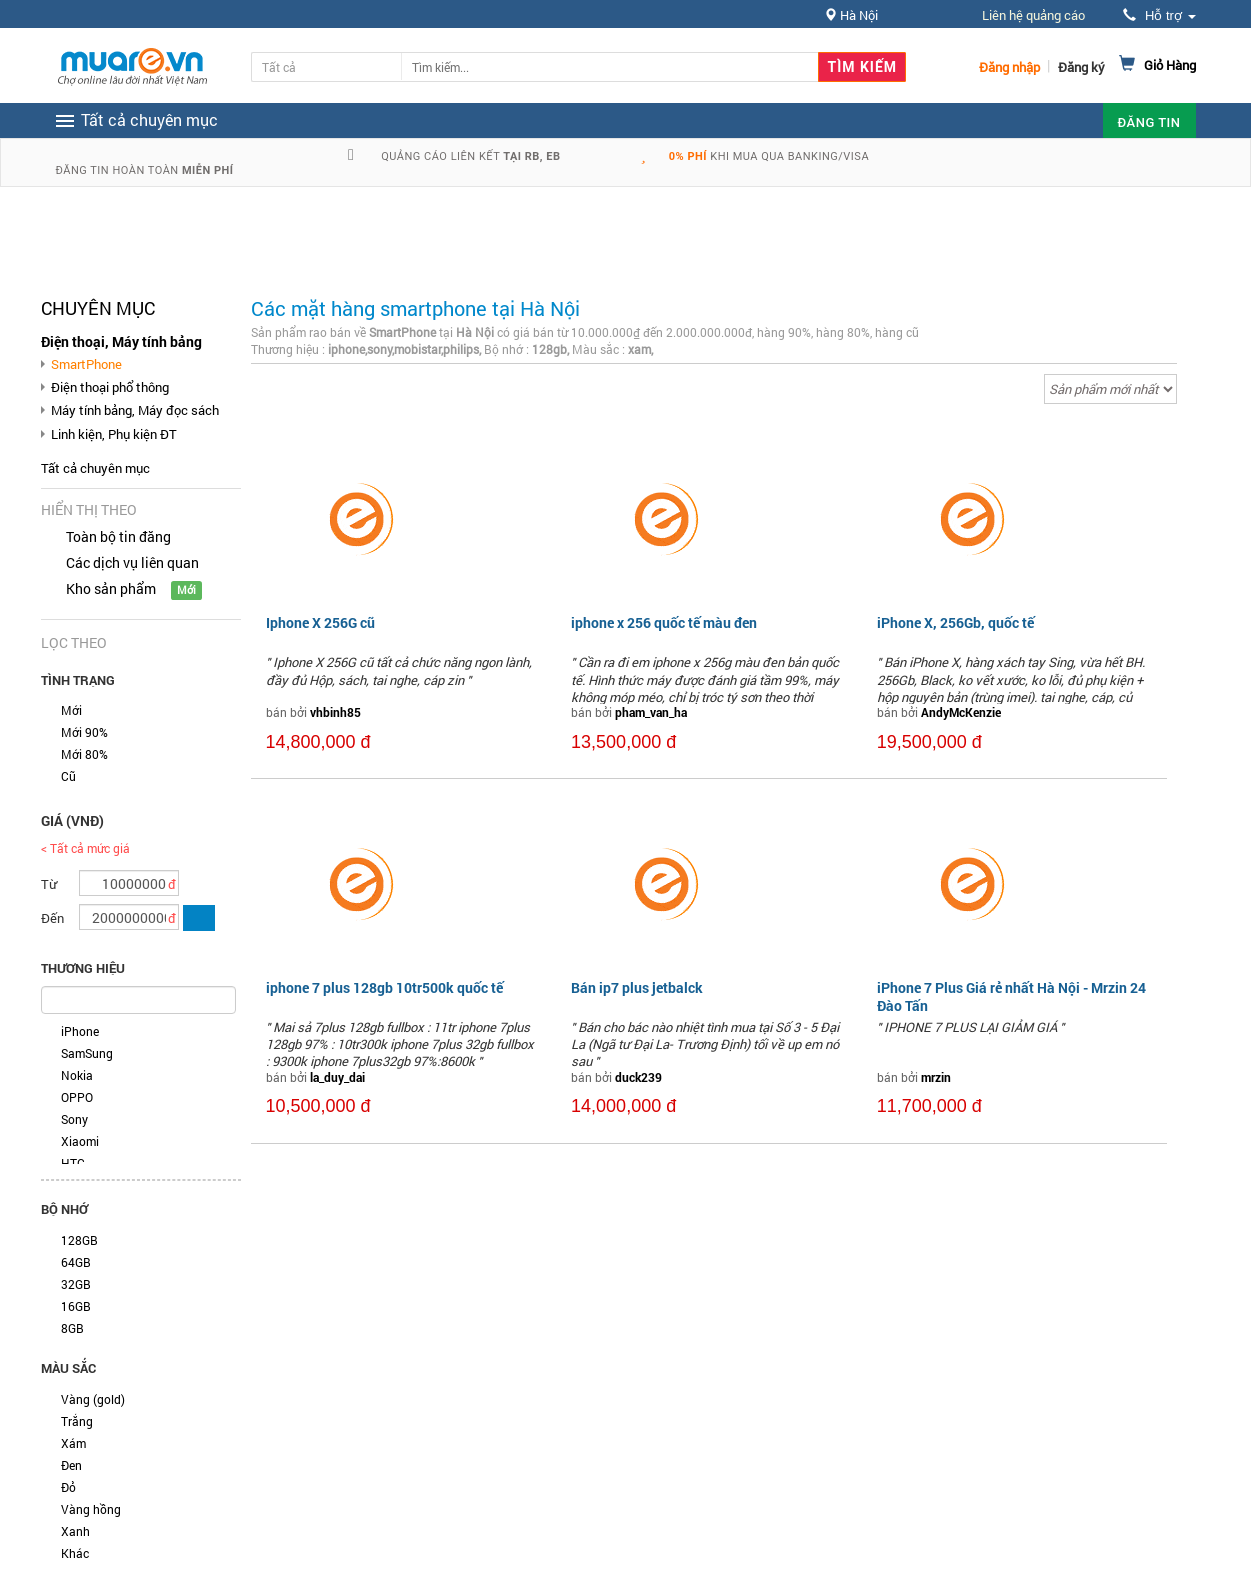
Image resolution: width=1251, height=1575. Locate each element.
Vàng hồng (91, 1509)
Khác (75, 1553)
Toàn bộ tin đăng (118, 536)
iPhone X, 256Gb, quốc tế (955, 622)
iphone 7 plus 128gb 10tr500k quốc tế (384, 987)
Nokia (77, 1075)
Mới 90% (84, 732)
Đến (52, 918)
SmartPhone (86, 364)
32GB (76, 1284)
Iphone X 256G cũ (320, 622)
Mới (71, 710)
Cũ (68, 776)
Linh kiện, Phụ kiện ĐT (114, 434)
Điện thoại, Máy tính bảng (121, 341)
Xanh (75, 1531)
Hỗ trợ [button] (1159, 15)
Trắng (77, 1421)
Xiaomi (80, 1141)
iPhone (80, 1031)
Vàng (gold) (93, 1399)
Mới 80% (84, 754)
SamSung (87, 1053)
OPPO (77, 1097)
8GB (72, 1328)
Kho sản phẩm (111, 588)
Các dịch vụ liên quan (132, 562)
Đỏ (68, 1487)
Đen (71, 1465)
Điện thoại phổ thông (110, 387)
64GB (76, 1262)
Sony (74, 1119)
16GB (76, 1306)
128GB (79, 1240)
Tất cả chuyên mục (95, 468)
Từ (49, 884)
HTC (73, 1163)
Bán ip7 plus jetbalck (637, 987)
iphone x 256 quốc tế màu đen (664, 622)
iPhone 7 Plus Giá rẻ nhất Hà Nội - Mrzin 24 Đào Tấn (1011, 996)
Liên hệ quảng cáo (1033, 15)
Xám (73, 1443)
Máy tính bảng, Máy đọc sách (135, 410)
